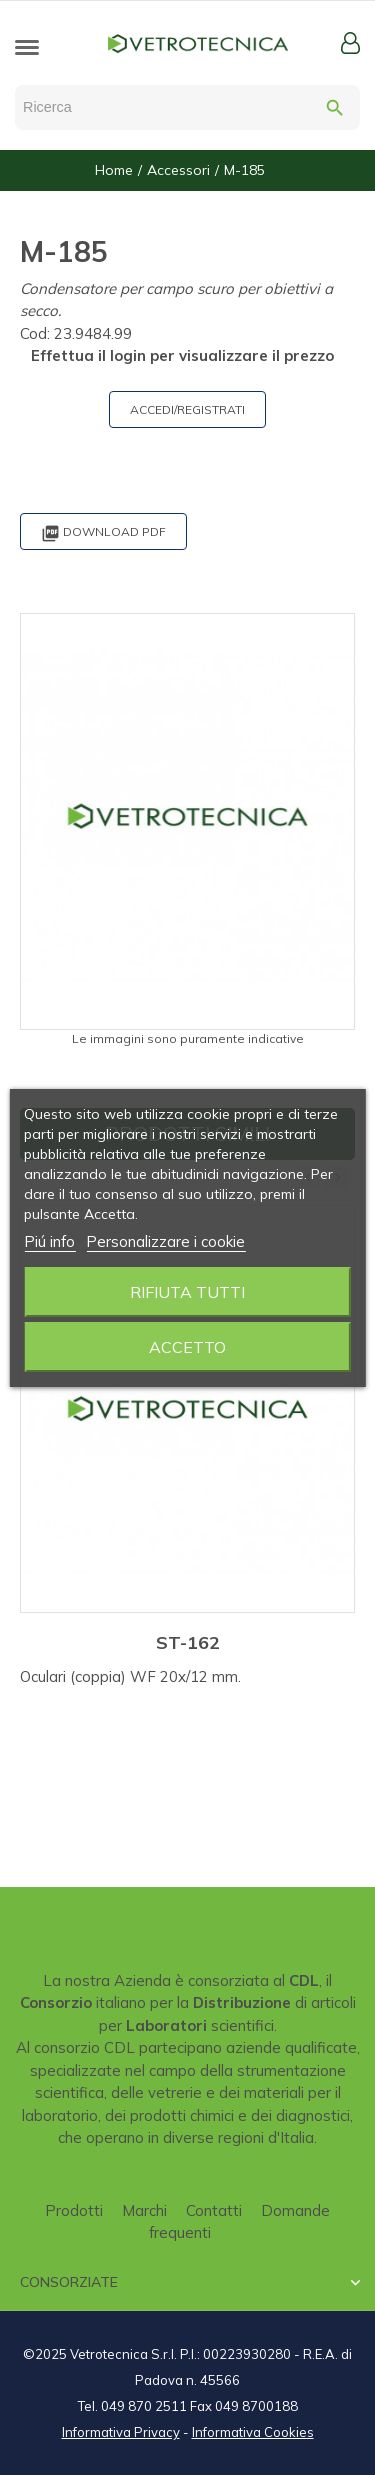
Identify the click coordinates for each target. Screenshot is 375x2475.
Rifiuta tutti (187, 1292)
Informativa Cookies (253, 2432)
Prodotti (74, 2210)
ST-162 (188, 1642)
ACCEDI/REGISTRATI (187, 409)
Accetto (187, 1347)
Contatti (214, 2210)
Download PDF (103, 533)
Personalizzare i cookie (165, 1241)
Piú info (49, 1241)
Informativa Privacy (121, 2432)
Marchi (144, 2210)
